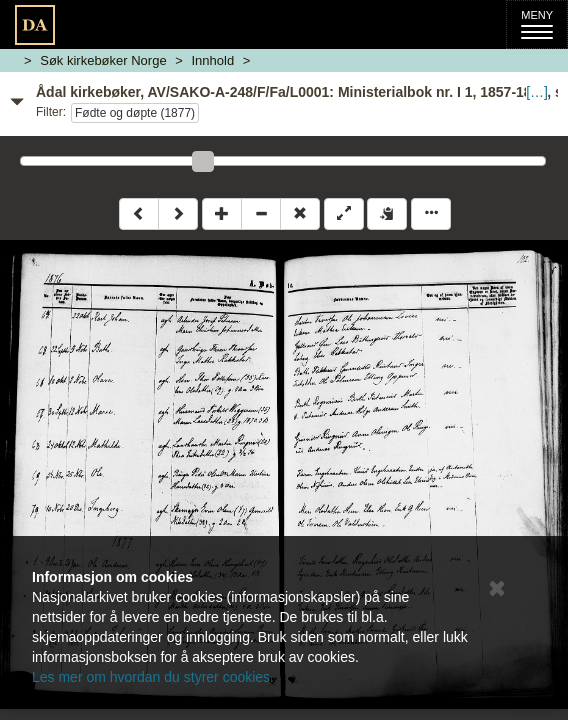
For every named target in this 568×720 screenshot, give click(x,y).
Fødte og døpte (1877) (135, 113)
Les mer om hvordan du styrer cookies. (153, 677)
